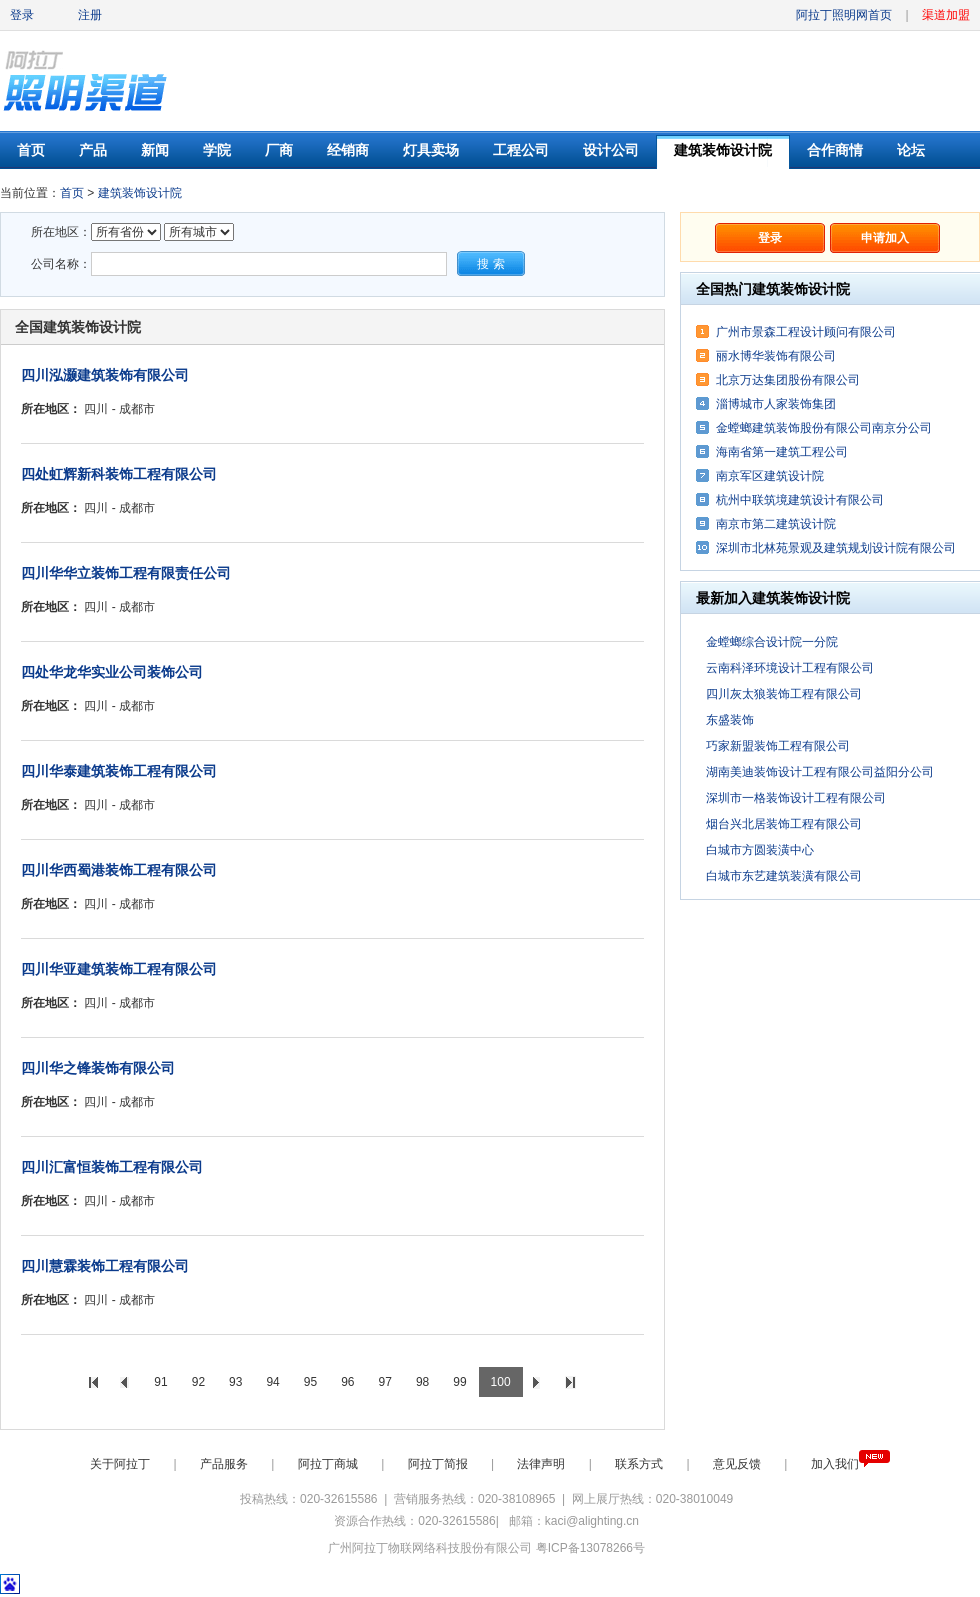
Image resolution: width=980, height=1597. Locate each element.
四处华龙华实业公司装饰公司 (112, 672)
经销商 (348, 150)
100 (501, 1382)
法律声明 (542, 1464)
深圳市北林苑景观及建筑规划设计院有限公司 (836, 548)
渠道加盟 (946, 15)
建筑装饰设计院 (723, 150)
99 (459, 1382)
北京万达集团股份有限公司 (788, 380)
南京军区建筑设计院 (770, 476)
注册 (90, 15)
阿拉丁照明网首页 (845, 15)
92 (198, 1382)
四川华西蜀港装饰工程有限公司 (119, 870)
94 (272, 1382)
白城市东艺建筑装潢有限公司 (784, 876)
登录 (22, 15)
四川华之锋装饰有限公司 (98, 1068)
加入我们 (850, 1464)
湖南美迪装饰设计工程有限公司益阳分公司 (820, 772)
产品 (93, 150)
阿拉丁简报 (439, 1464)
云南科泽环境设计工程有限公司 (790, 668)
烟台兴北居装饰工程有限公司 (784, 824)
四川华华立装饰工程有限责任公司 (126, 573)
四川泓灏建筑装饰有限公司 (105, 375)
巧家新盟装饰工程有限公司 (778, 746)
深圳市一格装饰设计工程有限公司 (796, 798)
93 (235, 1382)
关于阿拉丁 (121, 1464)
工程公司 (521, 150)
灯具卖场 (431, 150)
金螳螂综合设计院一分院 (772, 642)
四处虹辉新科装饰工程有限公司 (119, 474)
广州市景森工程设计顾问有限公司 (806, 332)
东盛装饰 (730, 720)
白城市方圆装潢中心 (760, 850)
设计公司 (611, 150)
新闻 (155, 150)
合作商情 (835, 150)
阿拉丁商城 (329, 1464)
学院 (217, 150)
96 (347, 1382)
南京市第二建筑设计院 (776, 524)
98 (422, 1382)
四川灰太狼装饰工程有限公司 (784, 694)
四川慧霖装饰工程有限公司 (105, 1266)
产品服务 (225, 1464)
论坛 (911, 150)
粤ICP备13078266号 (590, 1548)
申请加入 (885, 238)
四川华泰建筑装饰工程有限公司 (119, 771)
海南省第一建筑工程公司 (782, 452)
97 (385, 1382)
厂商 (279, 150)
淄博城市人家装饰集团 (776, 404)
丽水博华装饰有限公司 (776, 356)
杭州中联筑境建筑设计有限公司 (800, 500)
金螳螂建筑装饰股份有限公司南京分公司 (824, 428)
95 (310, 1382)
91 (160, 1382)
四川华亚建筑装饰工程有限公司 (119, 969)
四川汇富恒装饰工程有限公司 (112, 1167)
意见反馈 (738, 1464)
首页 (31, 150)
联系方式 (640, 1464)
